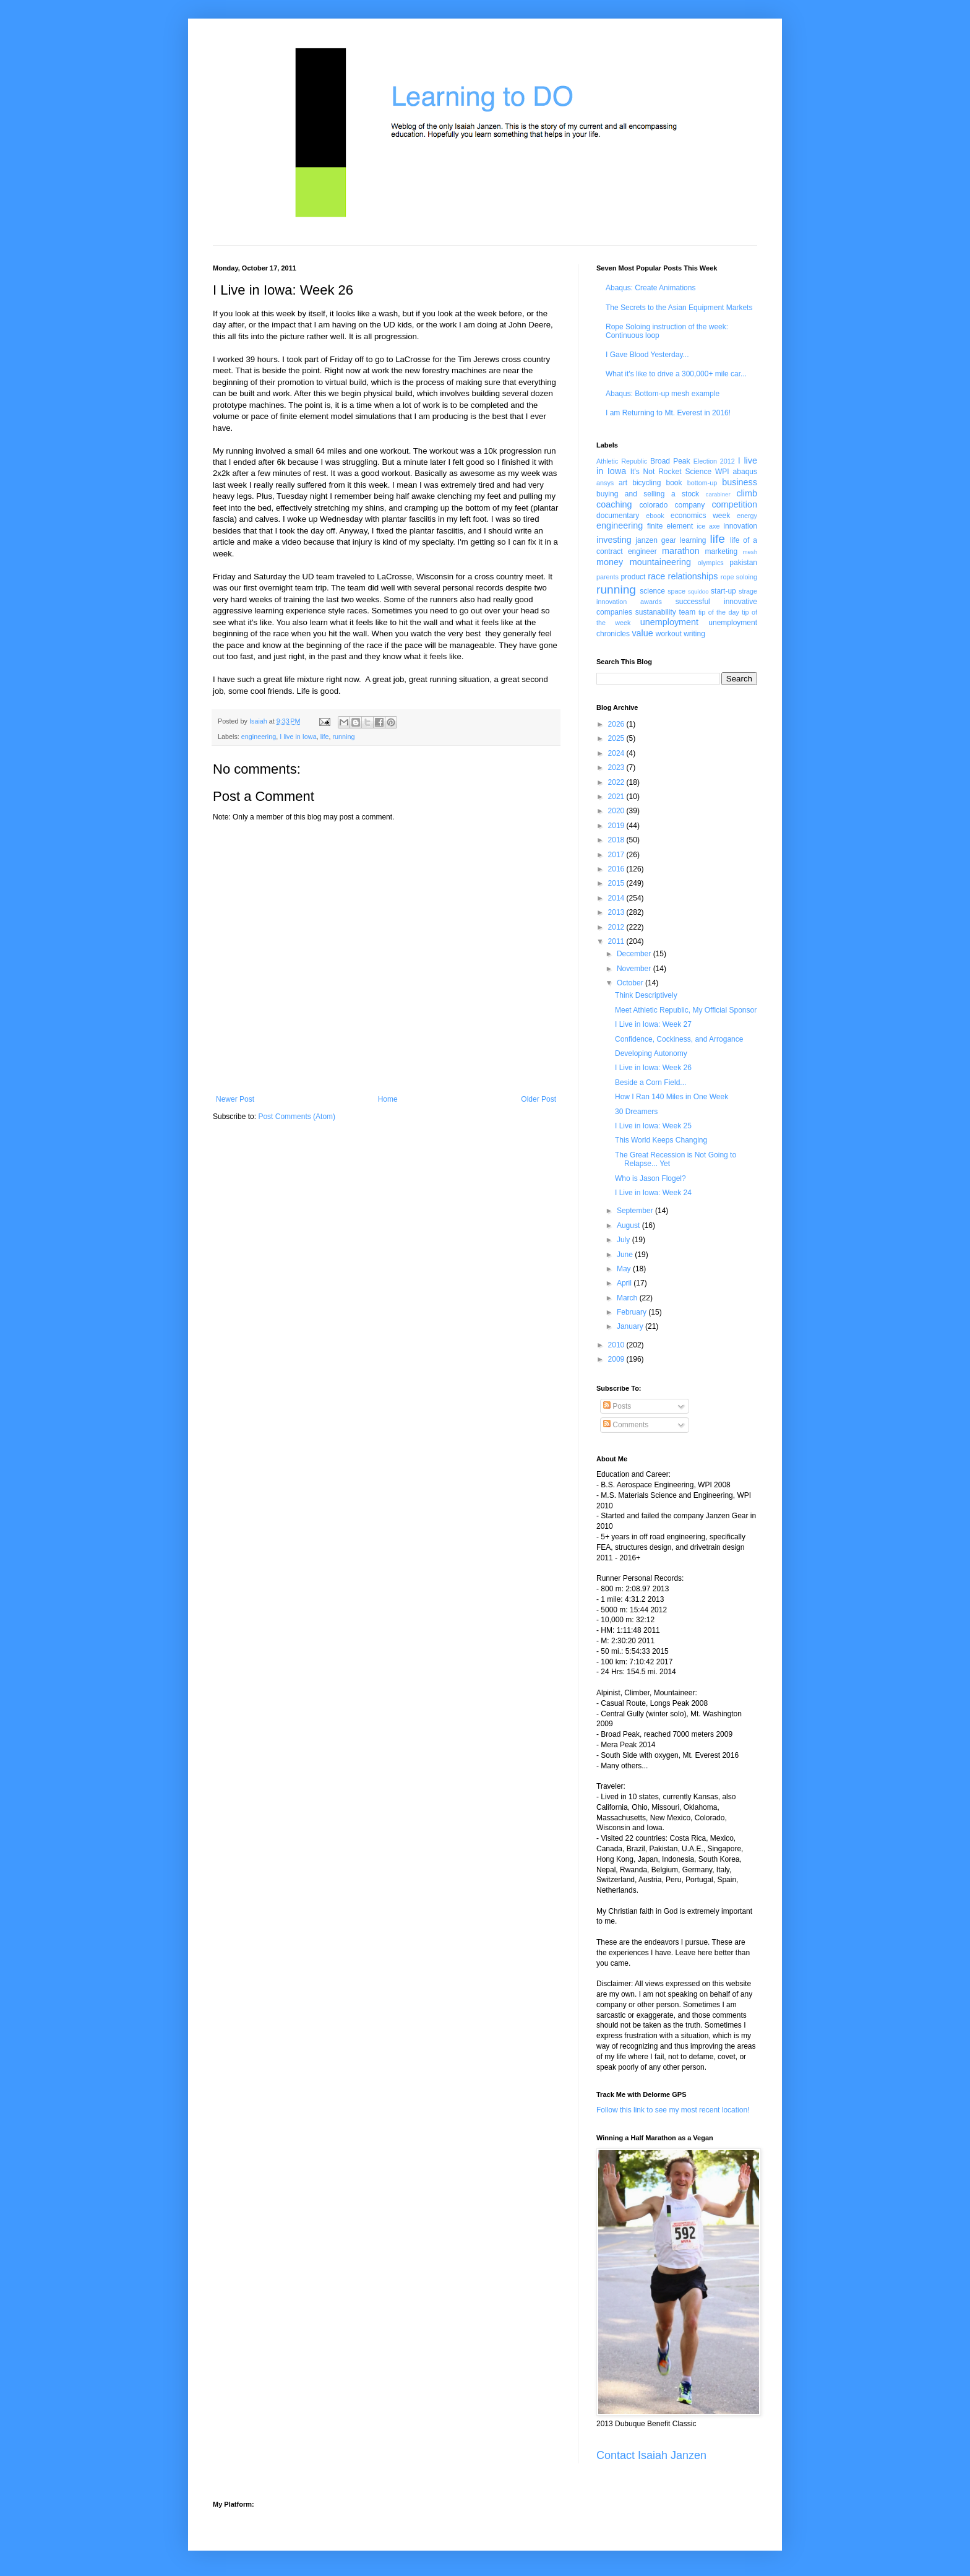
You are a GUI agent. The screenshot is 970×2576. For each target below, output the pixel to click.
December (635, 953)
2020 (617, 810)
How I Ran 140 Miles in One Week (671, 1096)
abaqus (745, 471)
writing (694, 633)
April (625, 1283)
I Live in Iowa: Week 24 (653, 1192)
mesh (750, 551)
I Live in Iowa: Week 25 (653, 1126)
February (632, 1312)
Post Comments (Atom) (296, 1116)
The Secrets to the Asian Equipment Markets (679, 307)
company (690, 505)
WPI (722, 471)
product (632, 577)
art (623, 482)
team (687, 612)
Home (388, 1099)
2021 (617, 796)
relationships (693, 576)
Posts (617, 1406)
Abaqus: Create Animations (650, 287)
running (344, 736)
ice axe (708, 526)
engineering (258, 736)
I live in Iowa (298, 736)
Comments (625, 1424)
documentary (617, 515)
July (624, 1239)
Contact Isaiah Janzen (651, 2455)
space (676, 591)
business (739, 482)
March (628, 1298)
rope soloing (739, 577)
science (652, 591)
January (631, 1326)
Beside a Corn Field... (650, 1082)
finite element (670, 526)
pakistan (743, 562)
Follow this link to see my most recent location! (672, 2110)
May (625, 1268)
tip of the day (718, 612)
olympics (711, 562)
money (609, 562)
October (631, 983)
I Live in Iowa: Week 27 (653, 1024)
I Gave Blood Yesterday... (647, 354)
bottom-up (702, 482)
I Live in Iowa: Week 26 (653, 1067)
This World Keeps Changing (661, 1140)
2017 (617, 854)
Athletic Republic (621, 461)
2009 (617, 1359)
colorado (653, 505)
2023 (617, 767)
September (636, 1210)
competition (734, 504)
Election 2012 (714, 461)
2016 (617, 869)
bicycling (646, 482)
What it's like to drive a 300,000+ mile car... (676, 374)
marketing (721, 551)
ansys (605, 482)
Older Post (538, 1099)
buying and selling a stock (647, 494)
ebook (655, 515)
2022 (617, 782)
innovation (740, 526)
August (629, 1225)
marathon (681, 551)
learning (693, 540)
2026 (617, 724)
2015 (617, 883)
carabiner (718, 494)
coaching (614, 504)
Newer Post (235, 1099)
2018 (617, 840)
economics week (700, 515)
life (324, 736)
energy (747, 515)
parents (607, 577)
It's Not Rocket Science (670, 471)
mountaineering (660, 562)
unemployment (669, 622)
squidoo (698, 591)
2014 (617, 898)
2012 (617, 927)
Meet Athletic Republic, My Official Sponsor (686, 1010)
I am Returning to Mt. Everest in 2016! (668, 412)
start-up (723, 591)
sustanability (655, 612)
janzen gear (655, 540)
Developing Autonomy (651, 1053)
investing (614, 540)
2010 (617, 1345)
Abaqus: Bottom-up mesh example (662, 393)
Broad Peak (670, 461)
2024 (617, 753)
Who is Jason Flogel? (650, 1178)
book (674, 482)
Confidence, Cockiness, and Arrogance (679, 1039)
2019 (617, 825)
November (635, 968)
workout (669, 633)
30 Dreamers (636, 1111)
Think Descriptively (646, 995)
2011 (617, 941)
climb (746, 493)
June (626, 1254)
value (642, 633)
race (656, 576)
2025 (617, 738)
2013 (617, 912)
